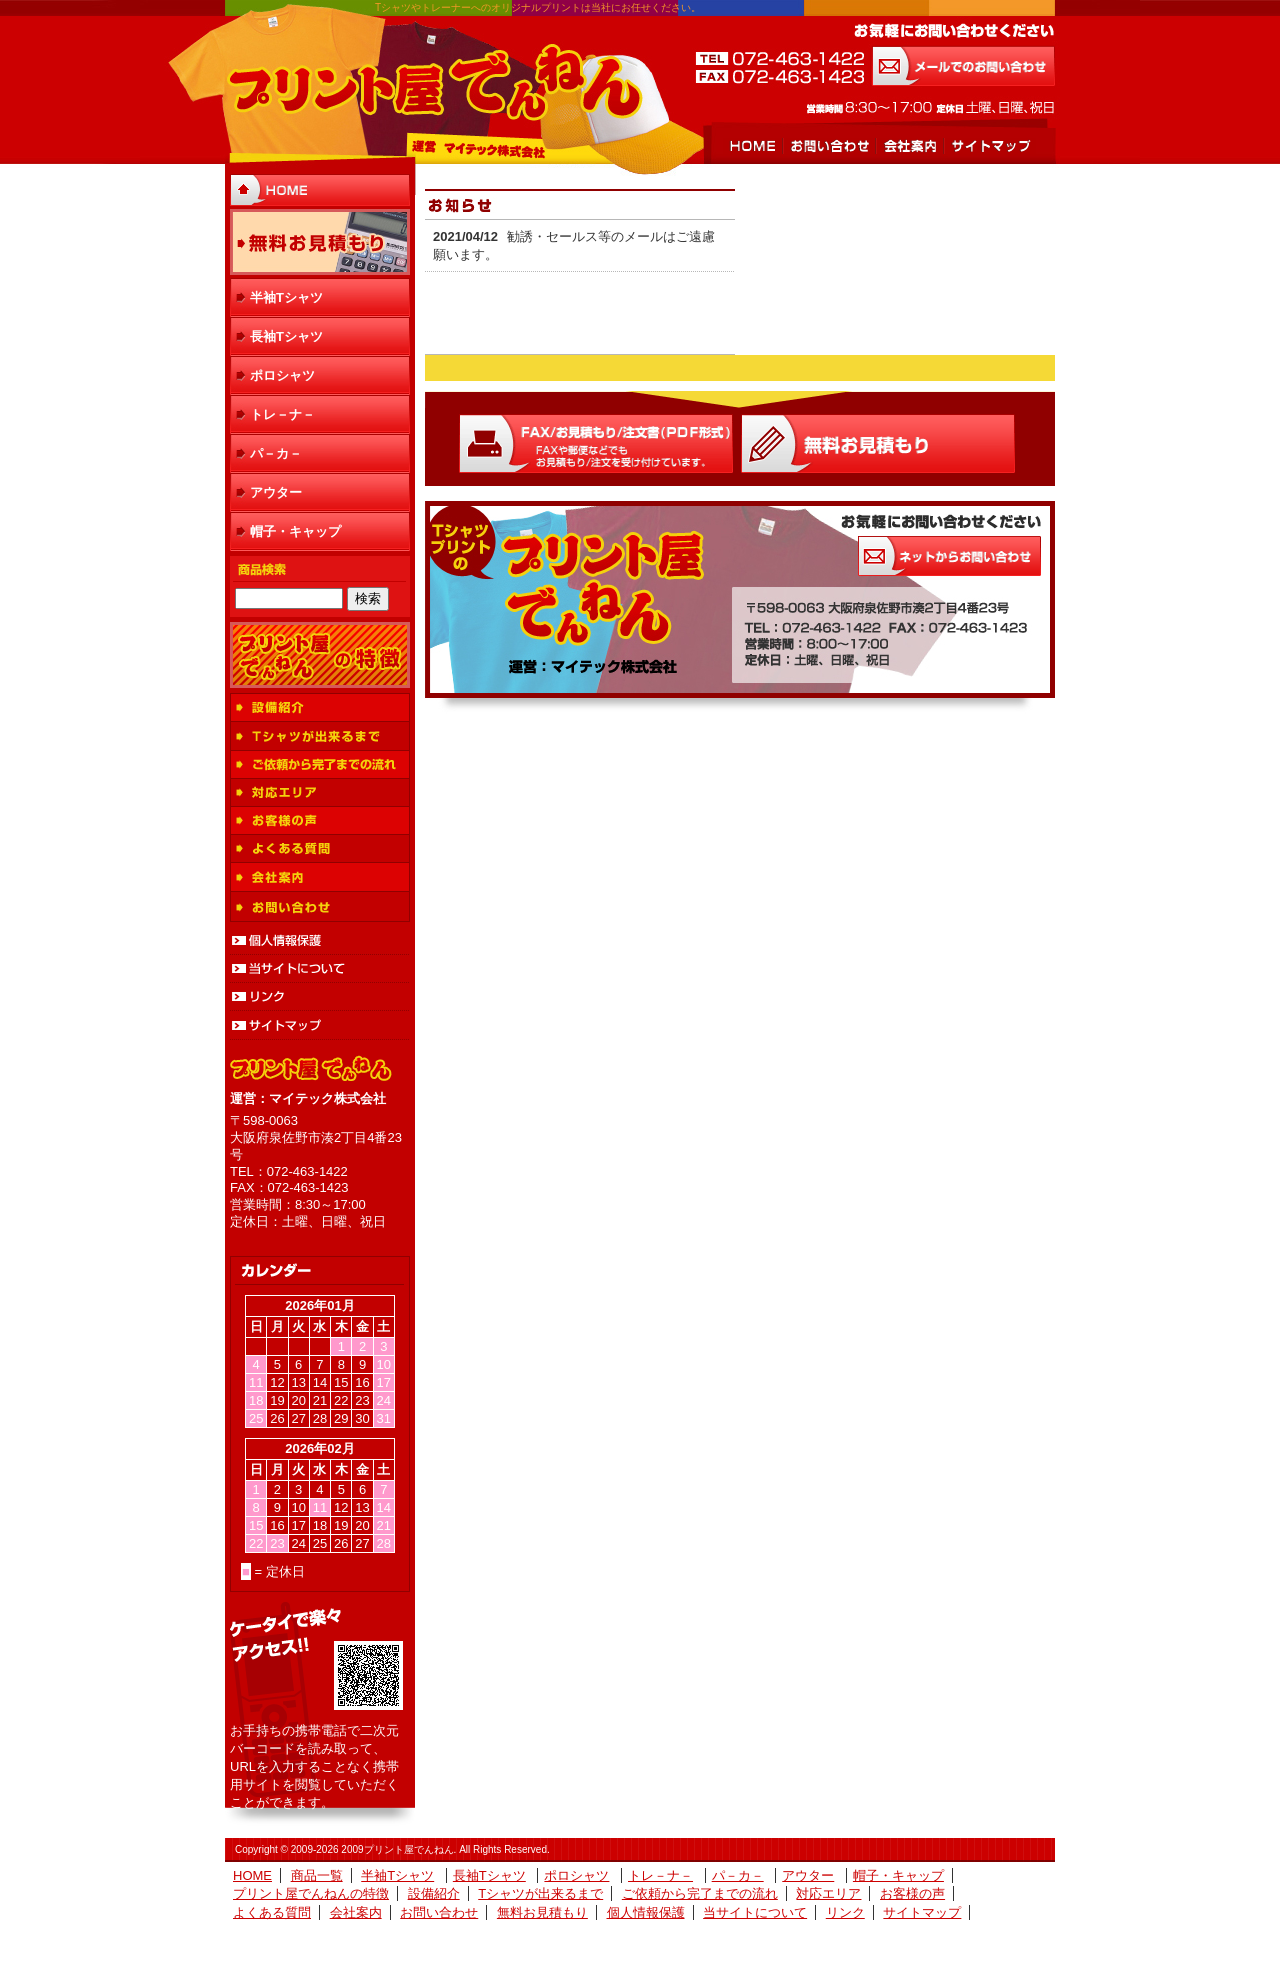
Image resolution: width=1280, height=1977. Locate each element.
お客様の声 (320, 821)
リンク (320, 997)
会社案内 (909, 146)
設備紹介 (320, 707)
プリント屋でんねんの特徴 (320, 655)
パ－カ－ (276, 453)
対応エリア (320, 793)
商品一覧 (317, 1875)
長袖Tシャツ (286, 336)
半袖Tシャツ (286, 297)
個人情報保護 (320, 941)
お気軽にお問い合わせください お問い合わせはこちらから (949, 556)
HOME (752, 146)
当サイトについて (320, 969)
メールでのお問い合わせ (963, 66)
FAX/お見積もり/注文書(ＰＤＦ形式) (596, 443)
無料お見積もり (320, 242)
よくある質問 (320, 849)
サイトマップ (989, 146)
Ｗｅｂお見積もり (878, 443)
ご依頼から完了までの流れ (320, 765)
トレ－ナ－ (282, 414)
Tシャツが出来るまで (320, 736)
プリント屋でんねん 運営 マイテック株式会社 (434, 85)
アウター (276, 492)
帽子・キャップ (295, 531)
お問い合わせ (828, 146)
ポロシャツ (282, 375)
